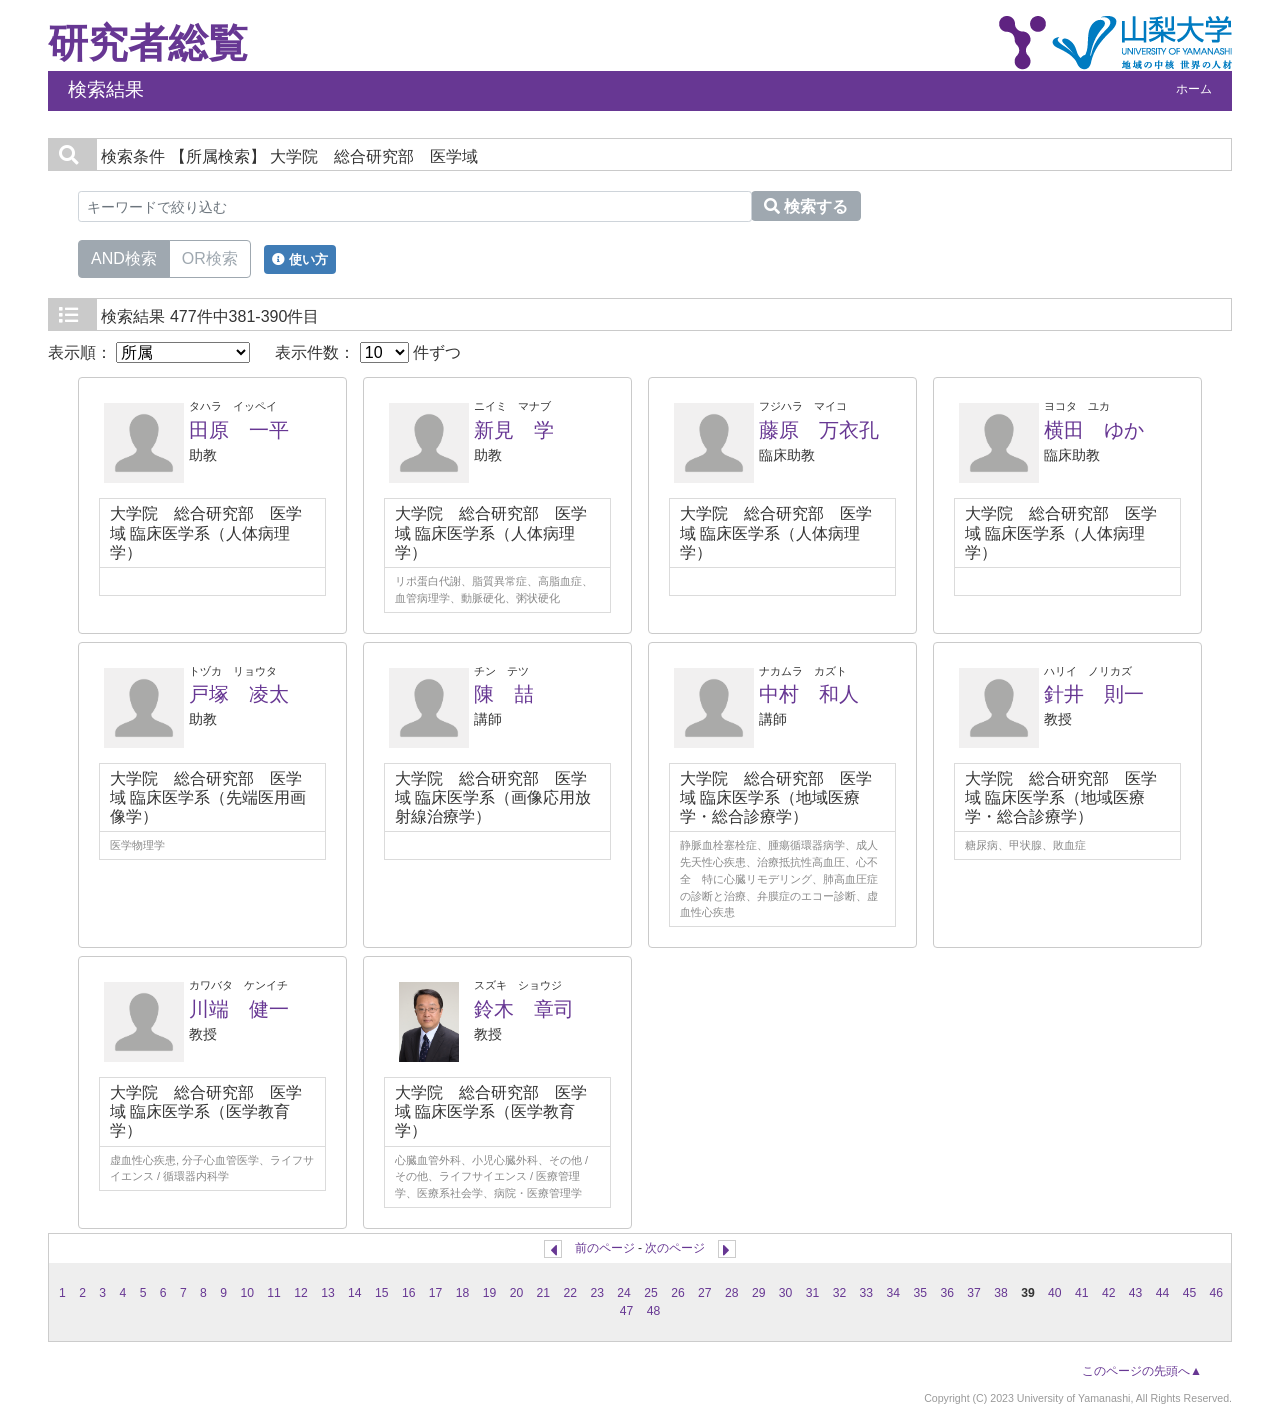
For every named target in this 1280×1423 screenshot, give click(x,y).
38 (1001, 1293)
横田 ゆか (1094, 430)
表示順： (149, 352)
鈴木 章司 (524, 1009)
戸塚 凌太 (239, 694)
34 (894, 1293)
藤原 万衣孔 (819, 430)
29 (759, 1293)
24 (624, 1293)
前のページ (605, 1248)
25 (651, 1293)
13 (328, 1293)
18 (463, 1293)
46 (1217, 1293)
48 (654, 1311)
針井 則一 (1094, 694)
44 (1163, 1293)
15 (382, 1293)
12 (301, 1293)
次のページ (675, 1248)
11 (274, 1293)
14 (355, 1293)
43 (1136, 1293)
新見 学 (514, 430)
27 (705, 1293)
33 (867, 1293)
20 (517, 1293)
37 (974, 1293)
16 (409, 1293)
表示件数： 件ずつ (368, 352)
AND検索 (124, 257)
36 (947, 1293)
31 (813, 1293)
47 (627, 1311)
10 (247, 1293)
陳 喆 (504, 694)
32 (840, 1293)
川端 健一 (239, 1009)
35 (920, 1293)
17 (436, 1293)
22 (570, 1293)
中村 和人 (809, 694)
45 (1190, 1293)
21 (544, 1293)
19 (490, 1293)
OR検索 (210, 257)
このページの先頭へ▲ (1142, 1371)
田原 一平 (239, 430)
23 (597, 1293)
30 (786, 1293)
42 (1109, 1293)
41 (1082, 1293)
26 (678, 1293)
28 (732, 1293)
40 (1055, 1293)
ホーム (1194, 89)
